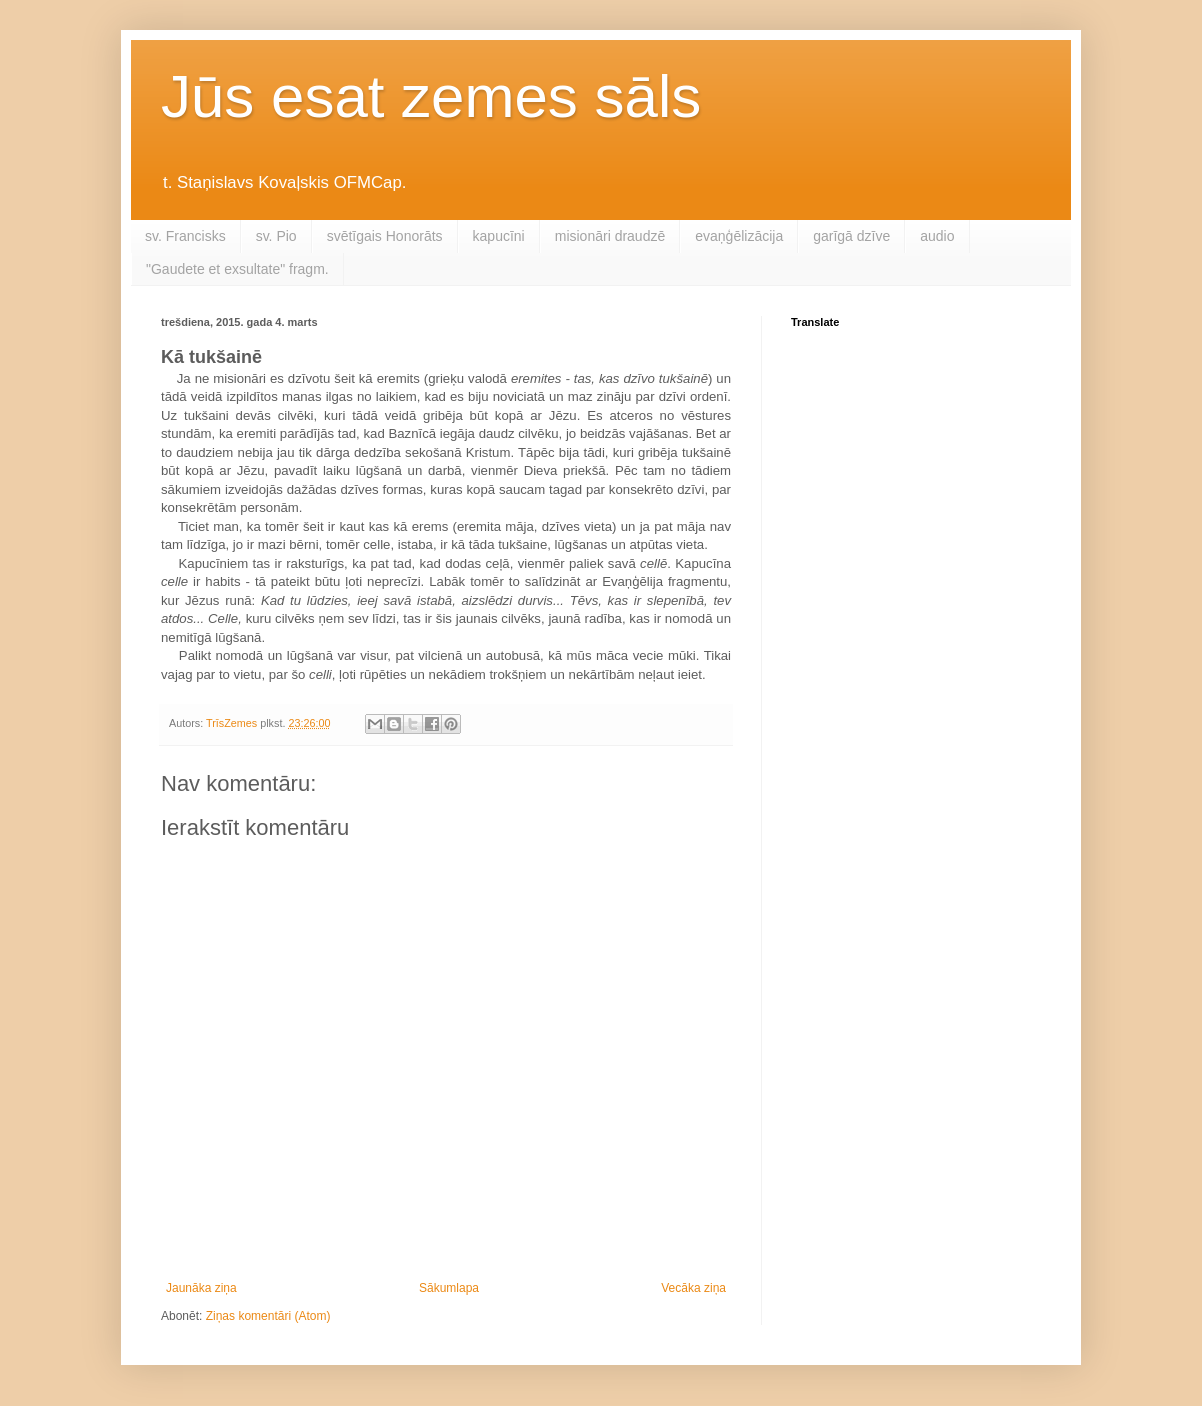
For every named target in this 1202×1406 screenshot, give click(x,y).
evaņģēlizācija (739, 236)
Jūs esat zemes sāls (431, 96)
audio (937, 236)
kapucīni (499, 236)
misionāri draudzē (610, 236)
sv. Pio (276, 236)
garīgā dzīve (851, 236)
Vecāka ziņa (693, 1288)
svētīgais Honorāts (385, 236)
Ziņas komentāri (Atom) (268, 1316)
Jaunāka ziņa (201, 1288)
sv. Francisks (185, 236)
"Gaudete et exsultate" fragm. (237, 269)
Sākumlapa (449, 1288)
